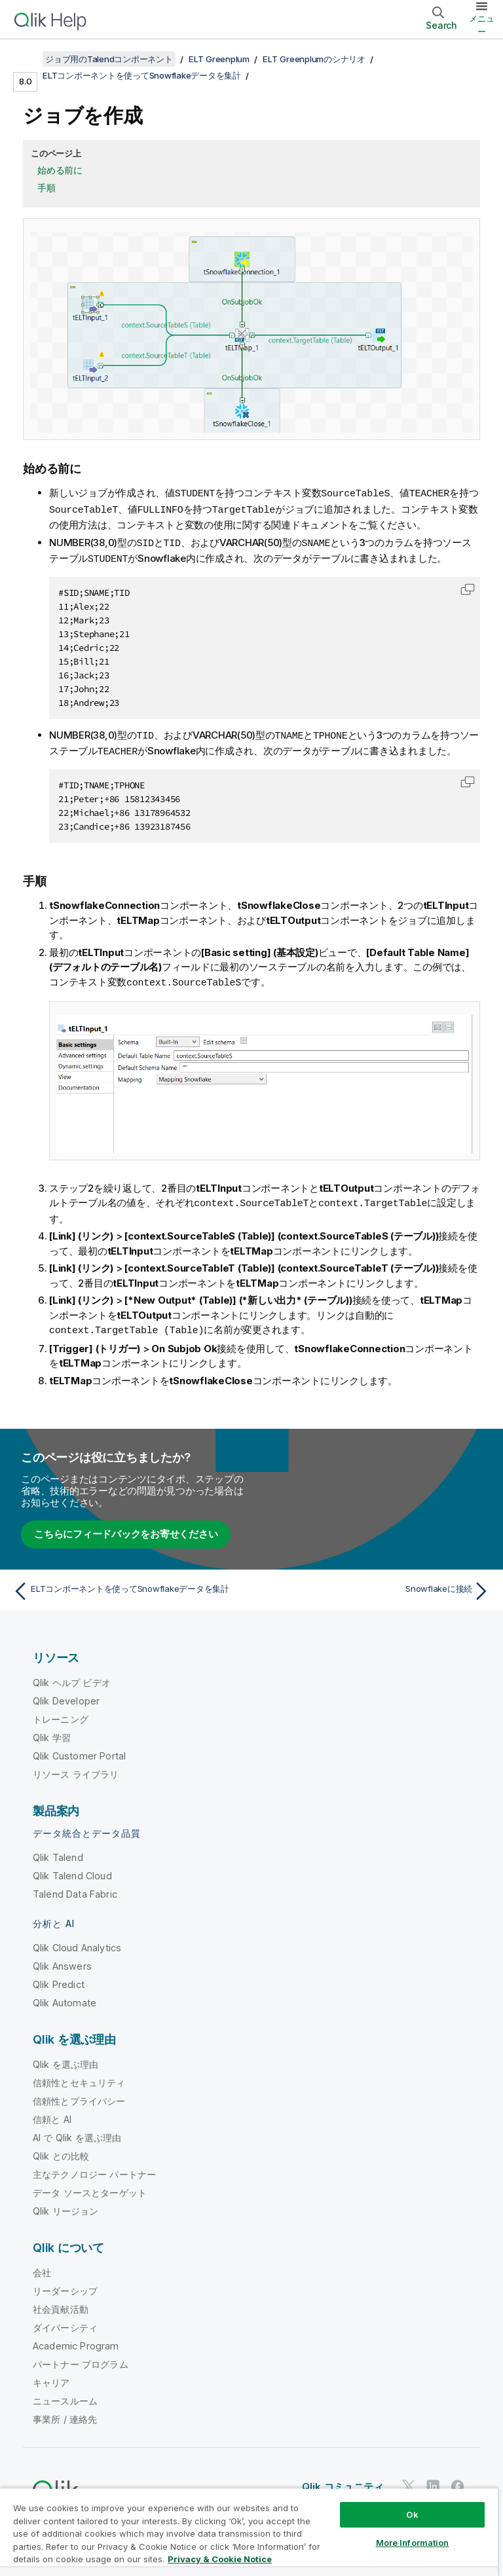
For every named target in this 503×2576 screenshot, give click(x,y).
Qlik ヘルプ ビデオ (72, 1676)
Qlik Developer (66, 1695)
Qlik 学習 (52, 1731)
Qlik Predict (58, 1978)
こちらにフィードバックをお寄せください (125, 1528)
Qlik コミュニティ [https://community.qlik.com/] (343, 2481)
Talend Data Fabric (75, 1888)
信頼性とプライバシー (79, 2095)
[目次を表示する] (26, 58)
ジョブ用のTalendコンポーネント (109, 59)
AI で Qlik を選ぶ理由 (77, 2131)
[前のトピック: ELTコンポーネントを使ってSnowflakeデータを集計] (128, 1585)
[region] (249, 2532)
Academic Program (76, 2340)
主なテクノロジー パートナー (94, 2168)
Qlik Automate (64, 1996)
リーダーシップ (65, 2285)
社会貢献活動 (60, 2303)
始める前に (60, 169)
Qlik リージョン (66, 2205)
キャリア (51, 2376)
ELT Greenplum (219, 59)
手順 (46, 187)
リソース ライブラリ (76, 1768)
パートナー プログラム (80, 2358)
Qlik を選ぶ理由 (66, 2058)
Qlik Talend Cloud (72, 1869)
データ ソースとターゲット (90, 2186)
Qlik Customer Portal (79, 1750)
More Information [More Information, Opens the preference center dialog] (412, 2542)
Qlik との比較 (61, 2150)
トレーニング (60, 1713)
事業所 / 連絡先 (65, 2413)
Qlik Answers (62, 1960)
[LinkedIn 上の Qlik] (433, 2480)
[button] (467, 587)
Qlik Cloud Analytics (77, 1941)
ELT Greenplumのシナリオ (314, 59)
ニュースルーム (65, 2395)
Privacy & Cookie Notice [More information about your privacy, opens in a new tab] (220, 2559)
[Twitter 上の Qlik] (409, 2480)
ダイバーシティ (65, 2321)
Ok (412, 2514)
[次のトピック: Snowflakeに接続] (374, 1585)
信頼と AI (52, 2113)
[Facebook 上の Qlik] (458, 2480)
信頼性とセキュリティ (79, 2076)
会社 (42, 2266)
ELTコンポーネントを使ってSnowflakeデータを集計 (142, 75)
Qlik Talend (58, 1851)
